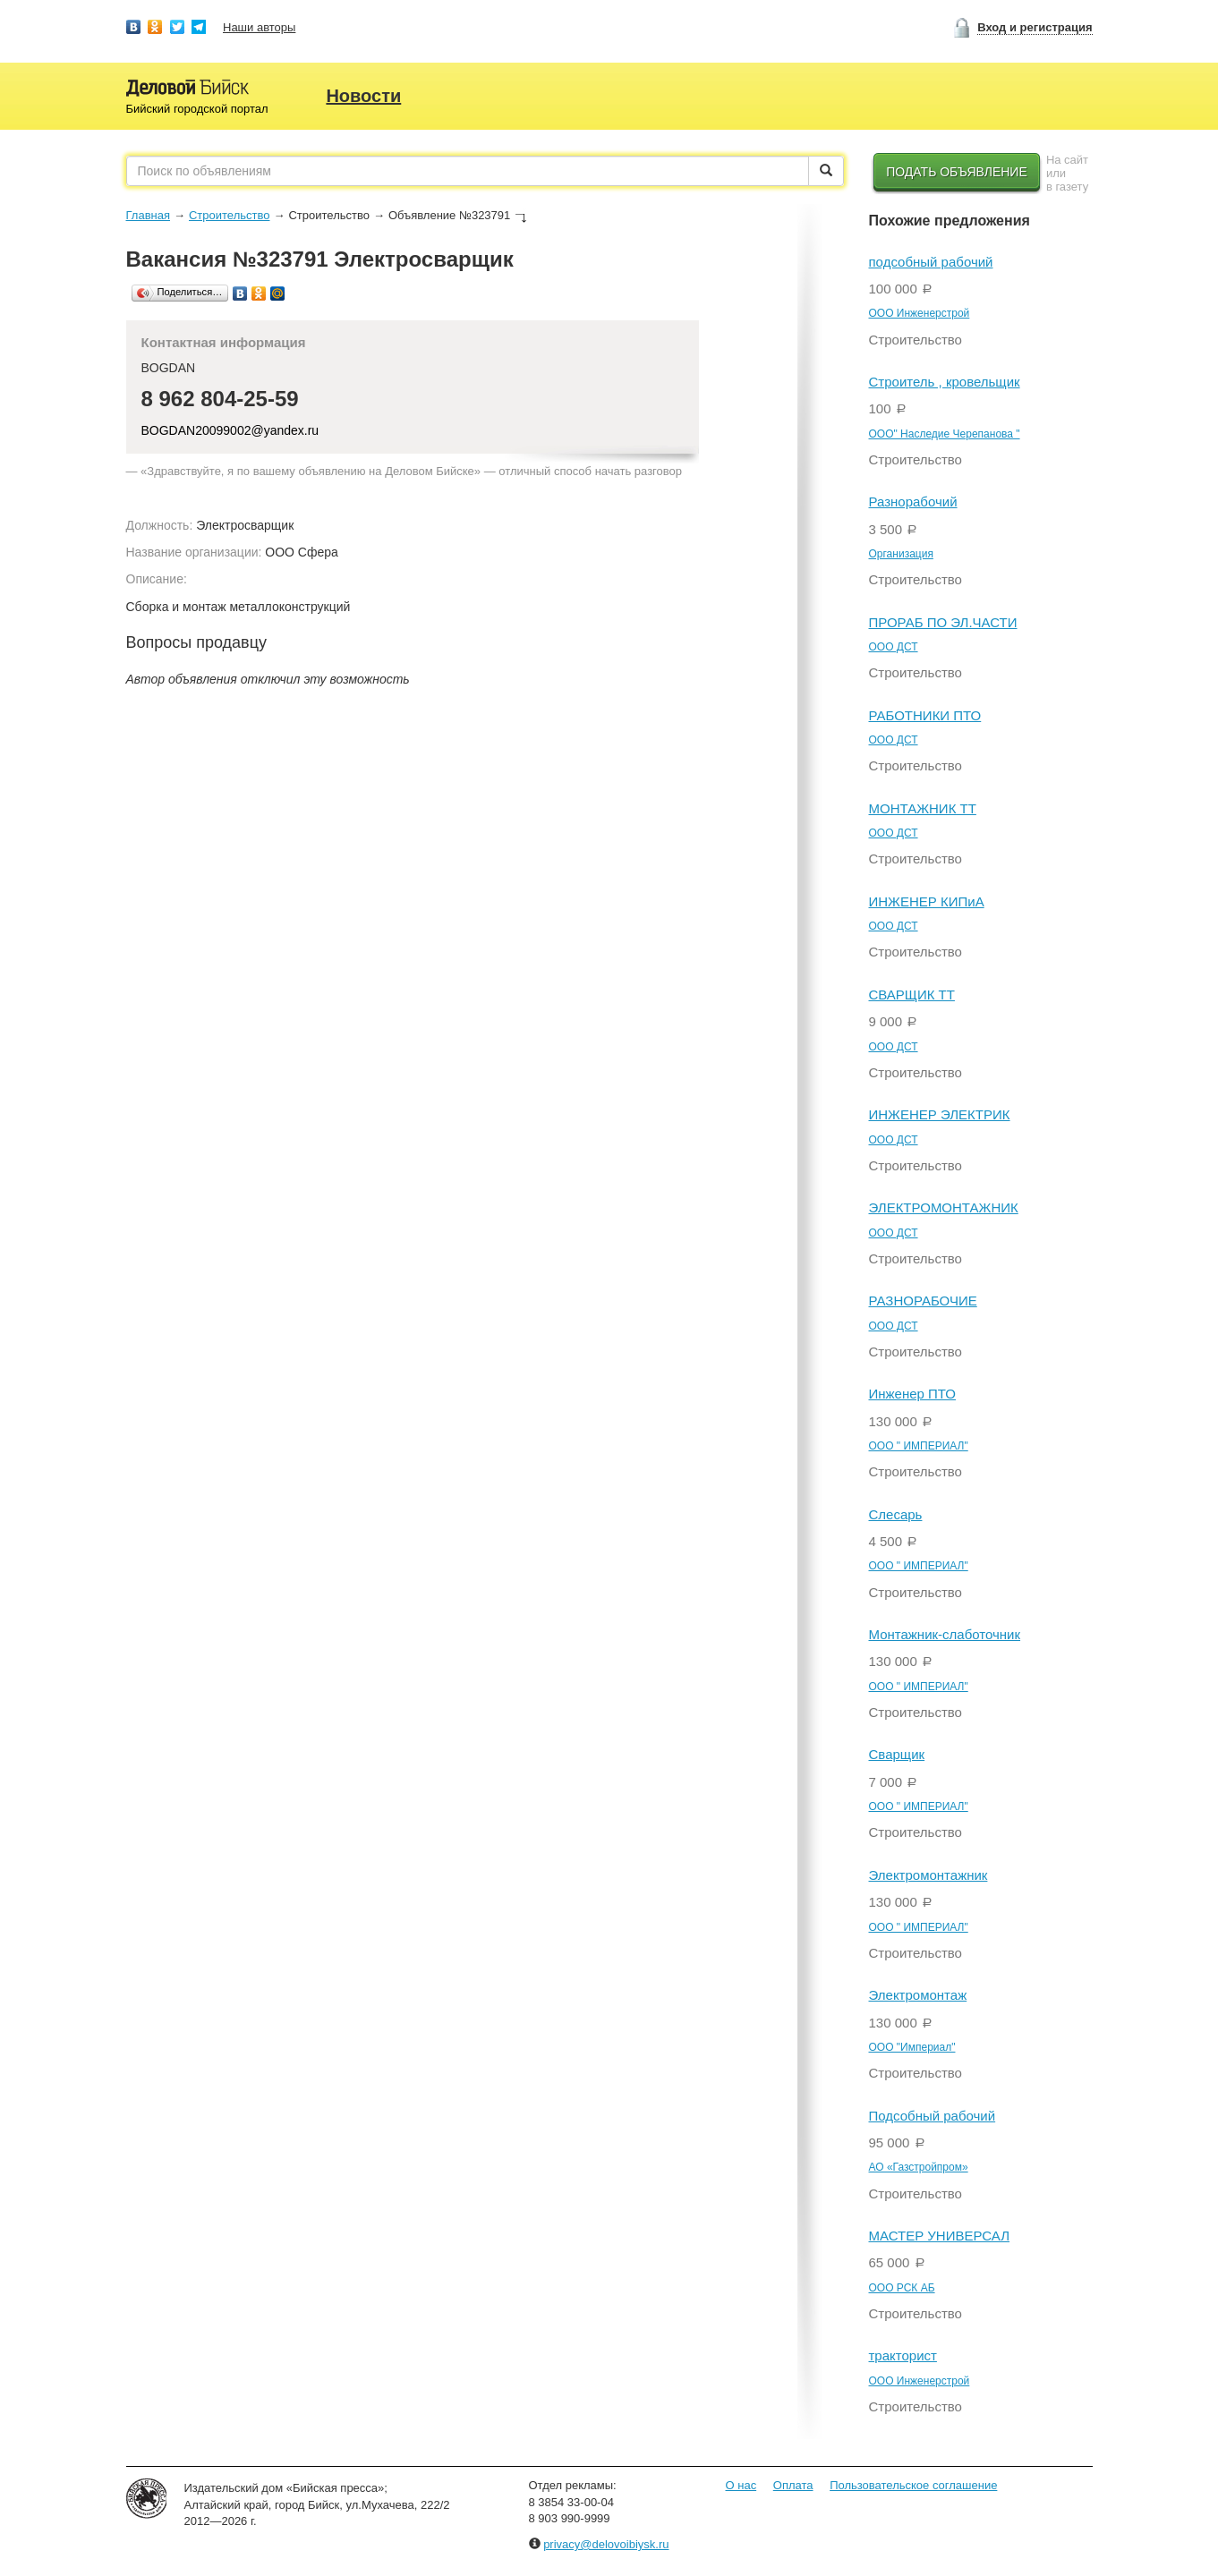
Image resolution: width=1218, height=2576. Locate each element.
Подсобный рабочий (932, 2115)
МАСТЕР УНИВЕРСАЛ (939, 2235)
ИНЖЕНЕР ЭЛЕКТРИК (939, 1114)
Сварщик (897, 1754)
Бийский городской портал (197, 108)
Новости (363, 96)
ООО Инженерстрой (919, 313)
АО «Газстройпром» (918, 2167)
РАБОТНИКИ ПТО (925, 715)
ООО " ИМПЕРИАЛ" (918, 1446)
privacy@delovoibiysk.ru (606, 2544)
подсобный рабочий (931, 261)
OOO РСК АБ (902, 2288)
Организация (901, 554)
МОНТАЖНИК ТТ (922, 808)
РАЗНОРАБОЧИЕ (923, 1300)
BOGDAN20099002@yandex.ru (230, 430)
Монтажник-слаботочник (945, 1634)
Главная (148, 215)
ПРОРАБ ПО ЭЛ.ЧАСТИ (943, 622)
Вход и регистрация (1034, 27)
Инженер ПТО (913, 1393)
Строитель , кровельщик (944, 381)
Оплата (793, 2485)
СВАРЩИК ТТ (912, 994)
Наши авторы (259, 27)
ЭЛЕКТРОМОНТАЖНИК (943, 1207)
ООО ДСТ (893, 647)
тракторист (903, 2355)
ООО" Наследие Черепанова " (944, 434)
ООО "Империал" (912, 2047)
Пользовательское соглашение (913, 2485)
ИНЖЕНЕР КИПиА (926, 901)
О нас (741, 2485)
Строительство (229, 215)
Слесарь (896, 1514)
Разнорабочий (913, 501)
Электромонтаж (918, 1994)
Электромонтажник (928, 1875)
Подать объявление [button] (956, 172)
